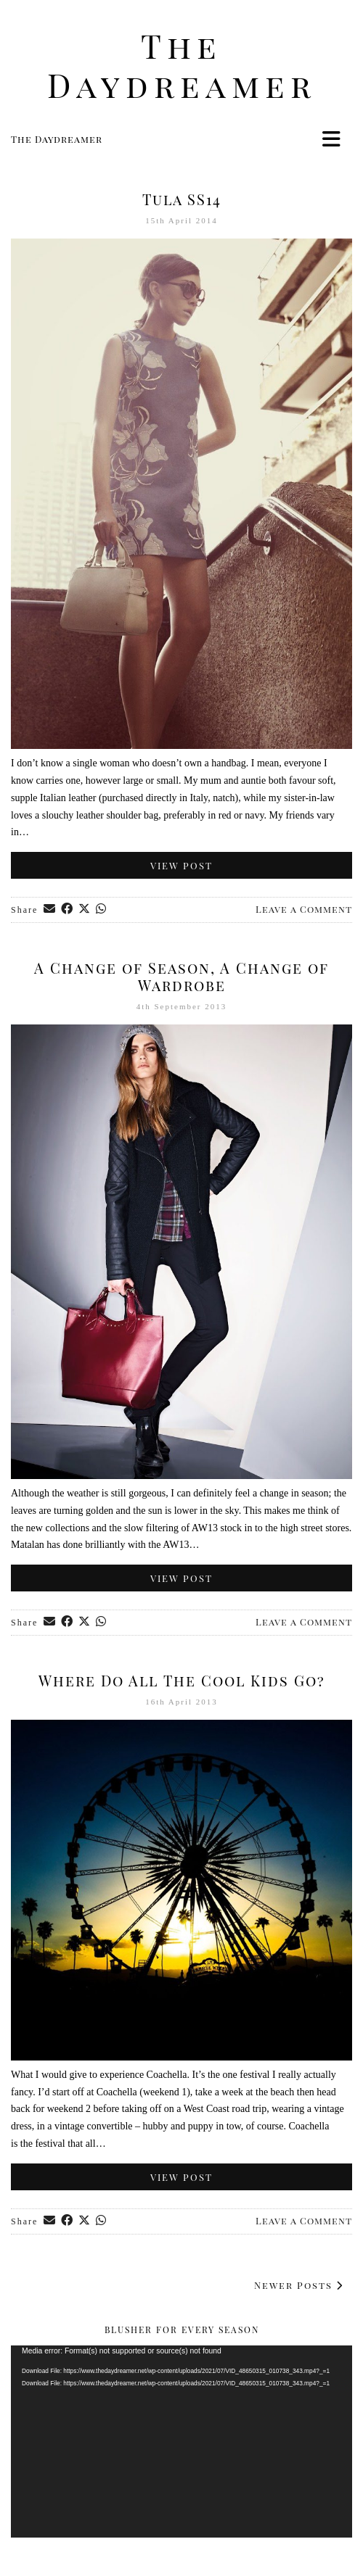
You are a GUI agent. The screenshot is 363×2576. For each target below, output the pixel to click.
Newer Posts (298, 2285)
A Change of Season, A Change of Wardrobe (181, 976)
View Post (181, 865)
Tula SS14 (181, 199)
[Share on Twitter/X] (85, 910)
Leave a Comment (304, 909)
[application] (181, 2441)
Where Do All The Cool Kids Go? (181, 1680)
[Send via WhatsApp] (102, 910)
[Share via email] (50, 910)
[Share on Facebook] (67, 910)
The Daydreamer (182, 64)
